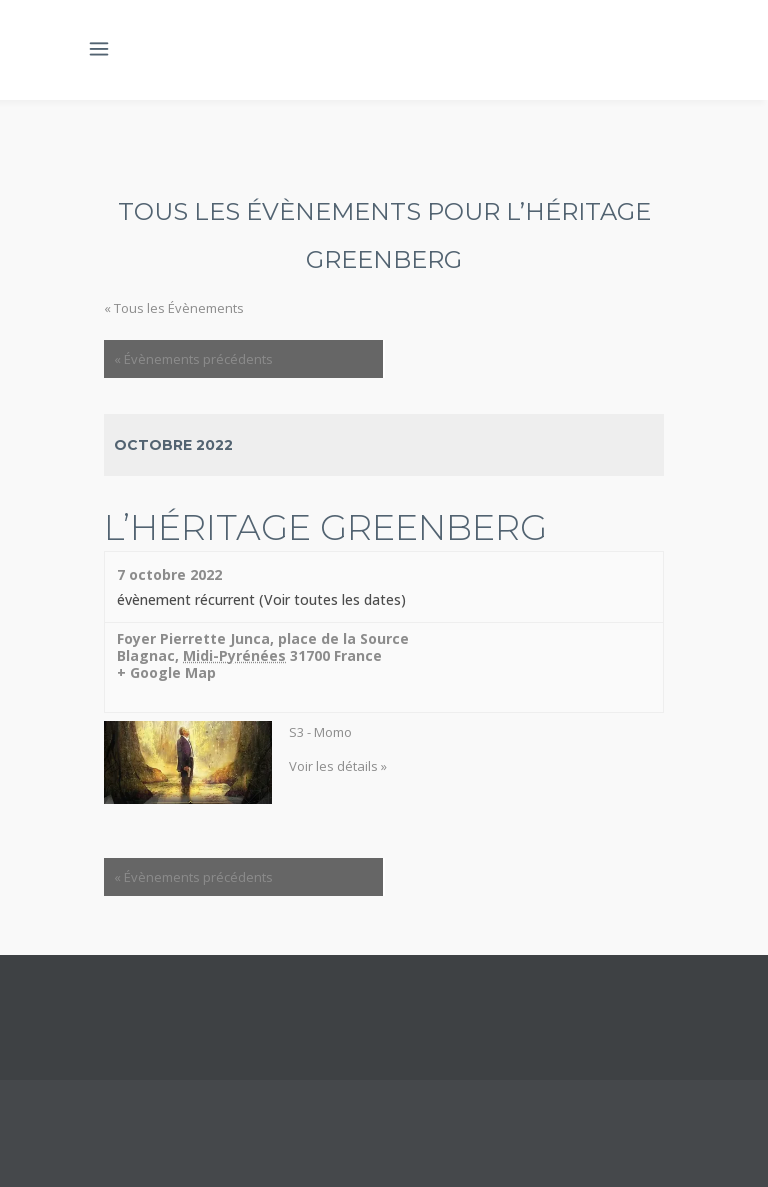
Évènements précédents (193, 359)
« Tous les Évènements (174, 308)
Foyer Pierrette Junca (193, 638)
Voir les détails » (338, 766)
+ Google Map (166, 673)
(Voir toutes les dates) (332, 599)
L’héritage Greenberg (325, 527)
